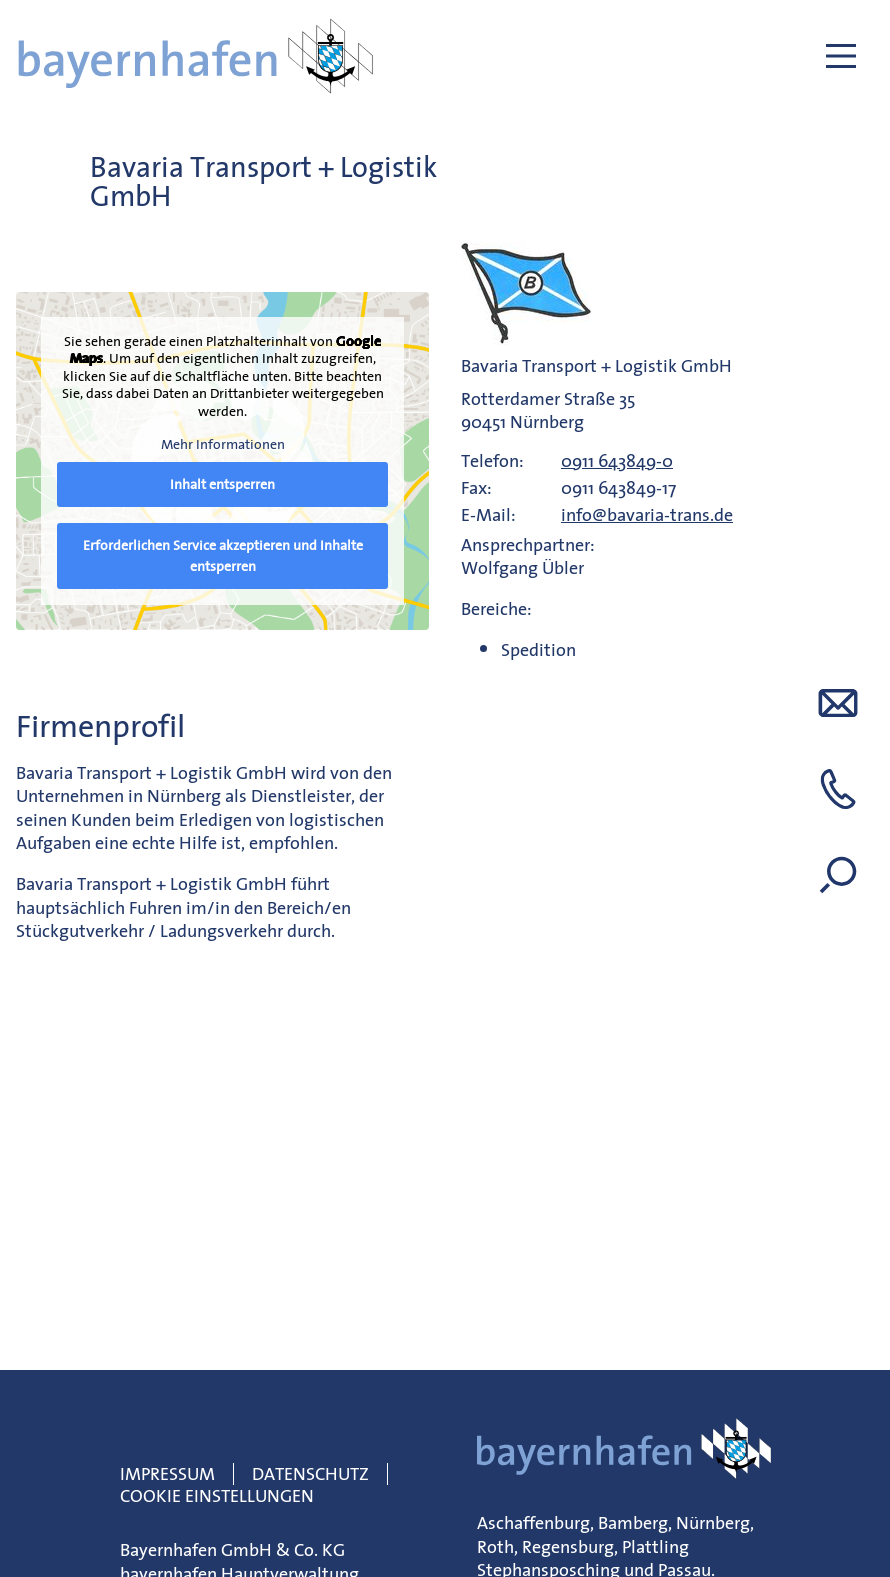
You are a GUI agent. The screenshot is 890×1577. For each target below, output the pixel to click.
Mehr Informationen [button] (223, 445)
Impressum (167, 1473)
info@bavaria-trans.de (647, 514)
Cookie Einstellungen (217, 1495)
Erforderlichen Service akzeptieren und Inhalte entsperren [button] (223, 554)
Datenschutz (310, 1473)
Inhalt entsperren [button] (222, 483)
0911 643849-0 (617, 460)
